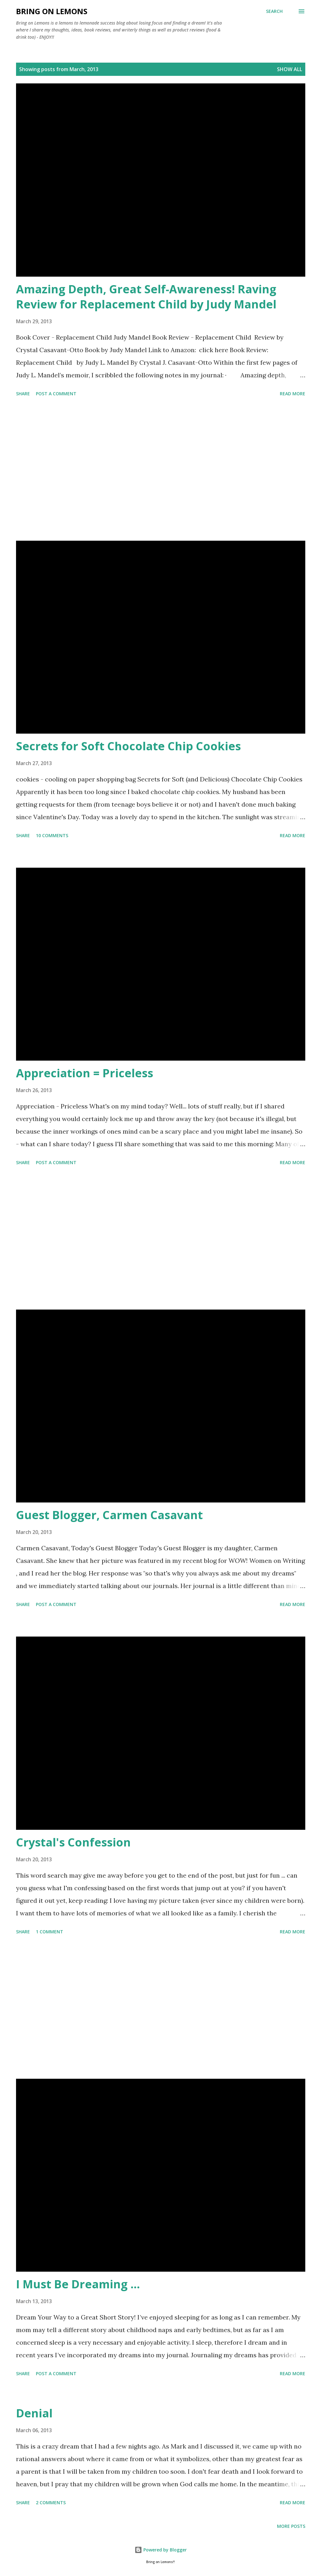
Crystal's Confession (73, 1842)
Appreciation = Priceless (84, 1073)
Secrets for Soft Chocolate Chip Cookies (128, 746)
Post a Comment (56, 394)
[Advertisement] (160, 470)
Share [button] (23, 394)
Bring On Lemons (51, 11)
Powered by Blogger (161, 2550)
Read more (292, 394)
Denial (34, 2413)
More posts (291, 2526)
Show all (289, 69)
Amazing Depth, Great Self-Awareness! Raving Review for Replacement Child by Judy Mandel (146, 296)
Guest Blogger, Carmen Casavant (109, 1515)
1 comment (49, 1932)
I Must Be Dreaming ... (78, 2284)
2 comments (51, 2503)
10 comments (52, 835)
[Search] (274, 11)
